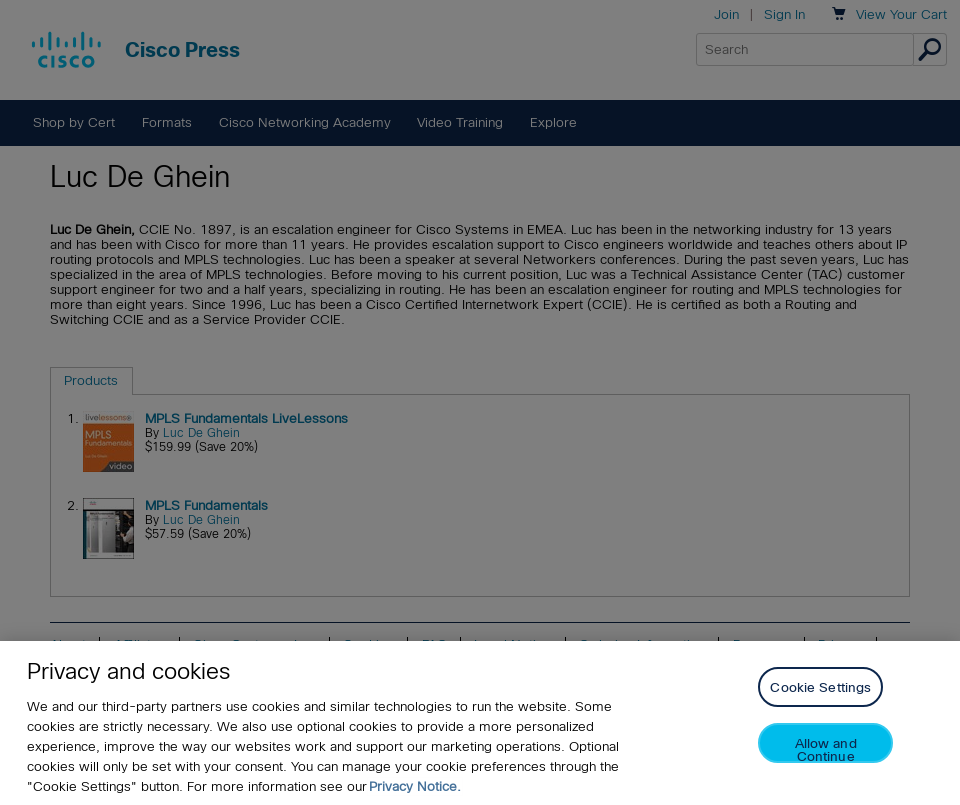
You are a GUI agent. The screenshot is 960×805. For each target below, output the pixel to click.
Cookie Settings (820, 688)
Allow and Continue (826, 750)
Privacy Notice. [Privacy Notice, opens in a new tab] (415, 786)
